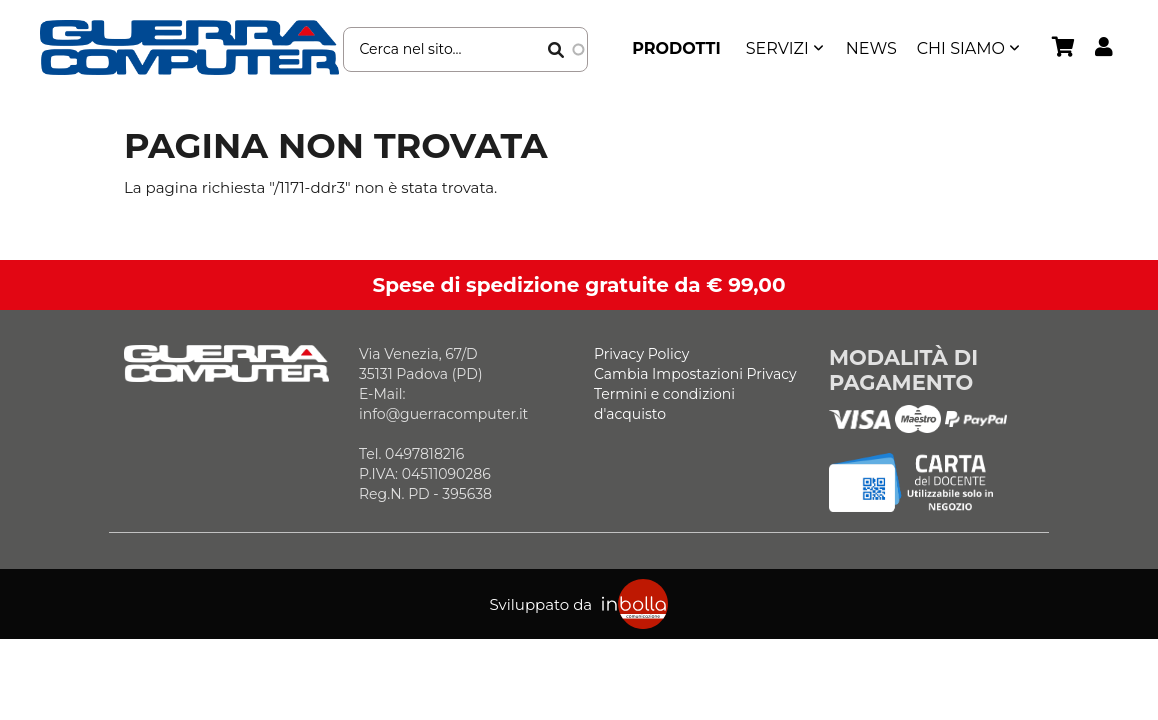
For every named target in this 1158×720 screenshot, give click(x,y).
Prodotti (676, 48)
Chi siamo (961, 48)
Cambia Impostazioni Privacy (695, 374)
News (871, 48)
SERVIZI (777, 48)
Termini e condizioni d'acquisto (664, 404)
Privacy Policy (641, 354)
